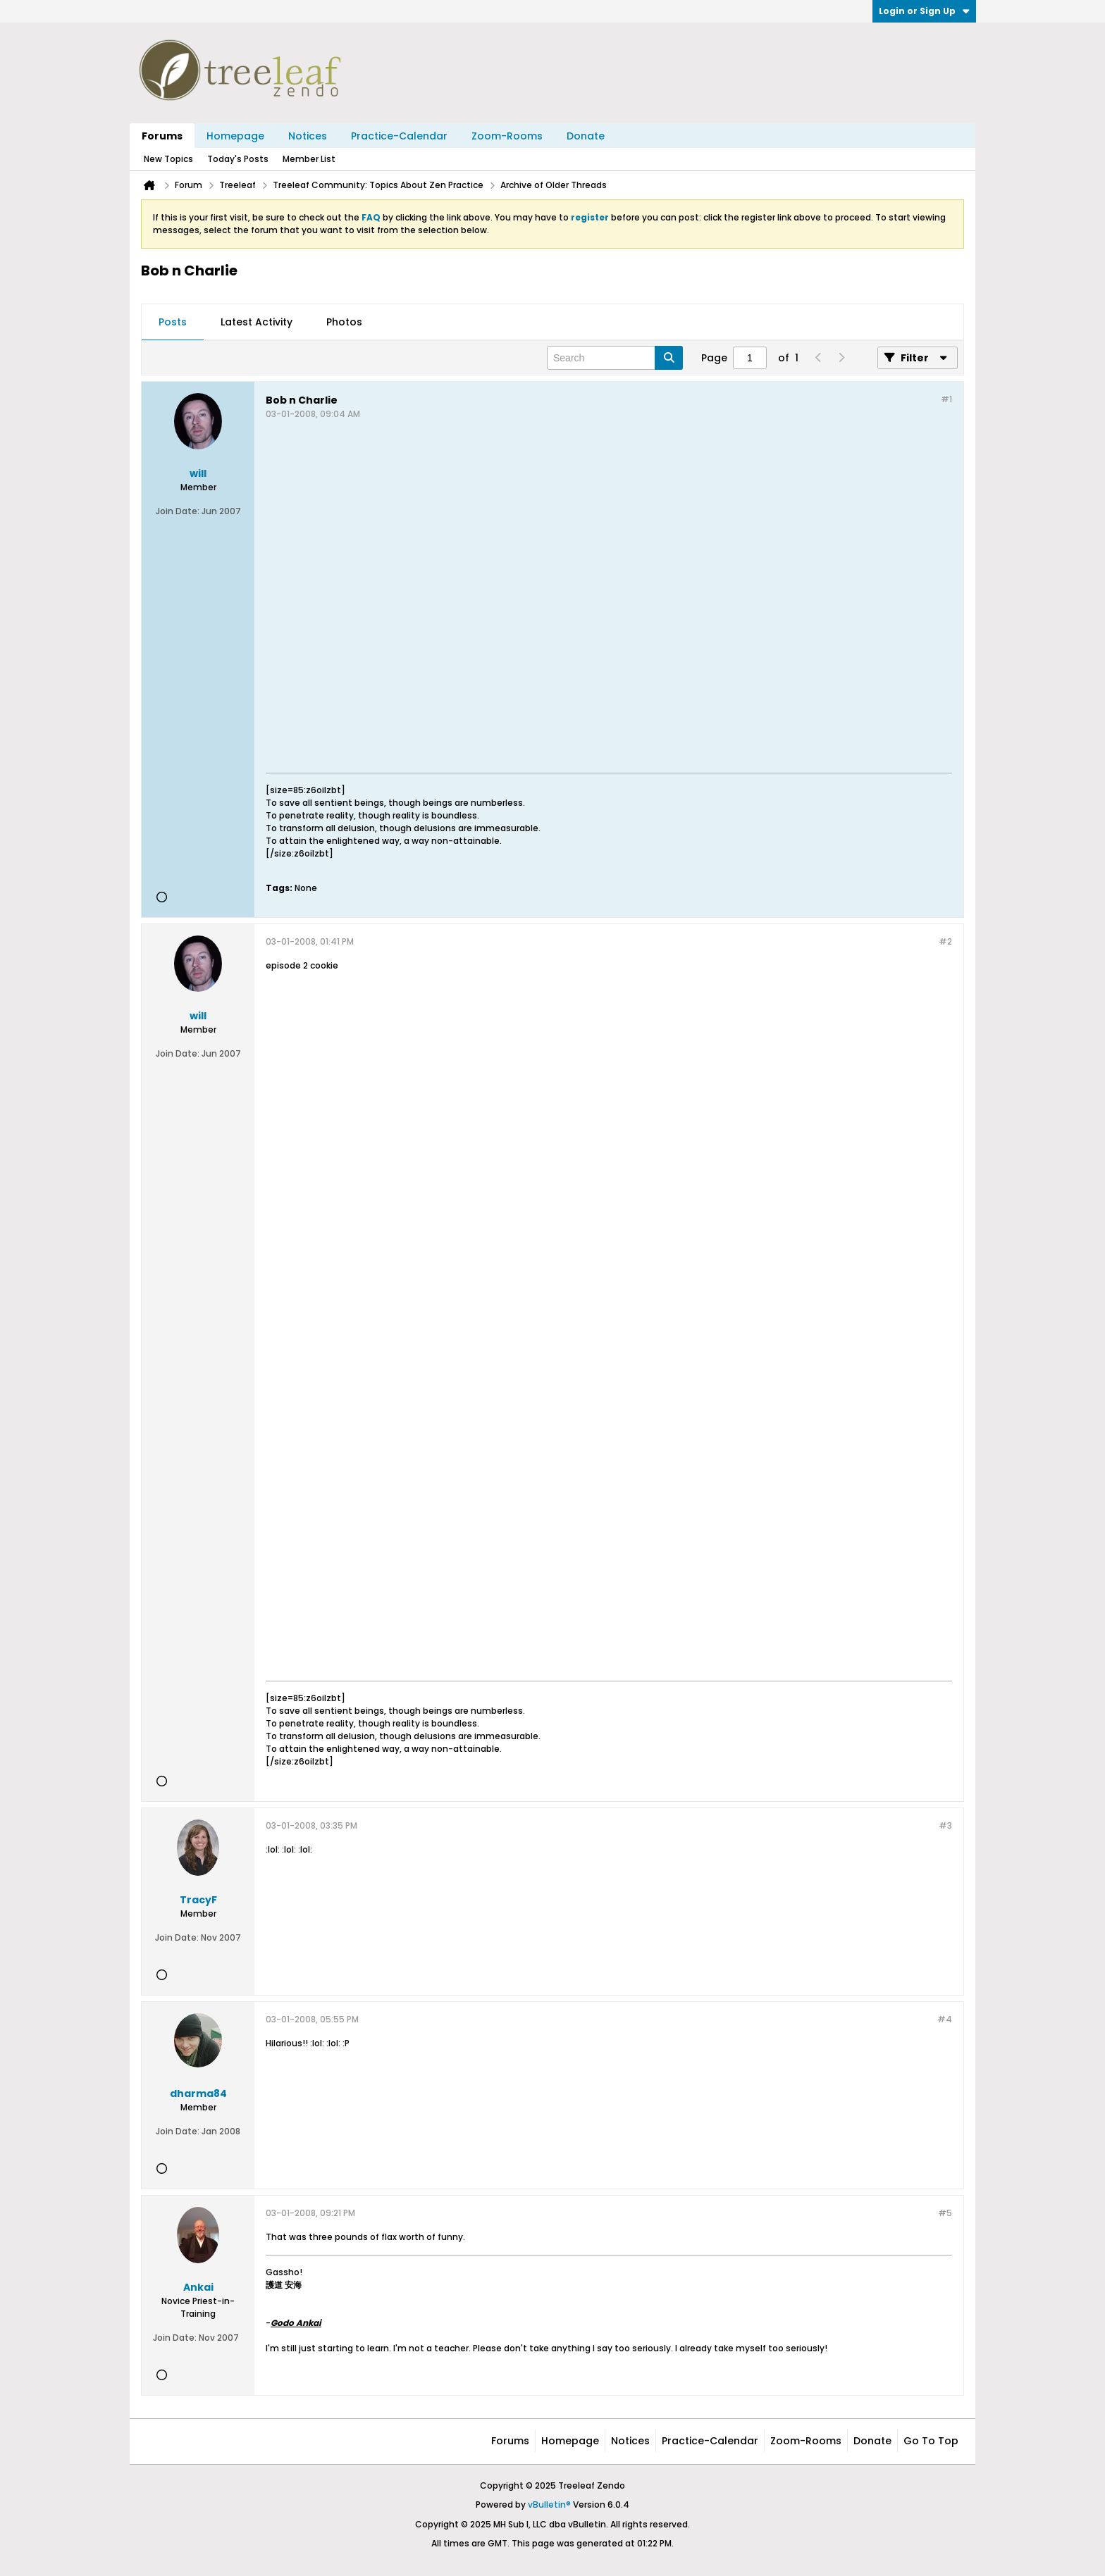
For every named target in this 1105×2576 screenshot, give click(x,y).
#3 (945, 1825)
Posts (173, 322)
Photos (344, 322)
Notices (307, 136)
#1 (946, 399)
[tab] (173, 322)
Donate (586, 136)
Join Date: (177, 511)
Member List (309, 159)
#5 (945, 2213)
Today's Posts (237, 159)
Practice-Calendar (399, 136)
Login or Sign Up (924, 11)
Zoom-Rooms (507, 136)
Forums (162, 136)
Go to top (930, 2441)
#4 (944, 2019)
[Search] (615, 358)
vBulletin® (549, 2504)
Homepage (235, 136)
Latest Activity (256, 322)
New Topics (168, 159)
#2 (945, 941)
